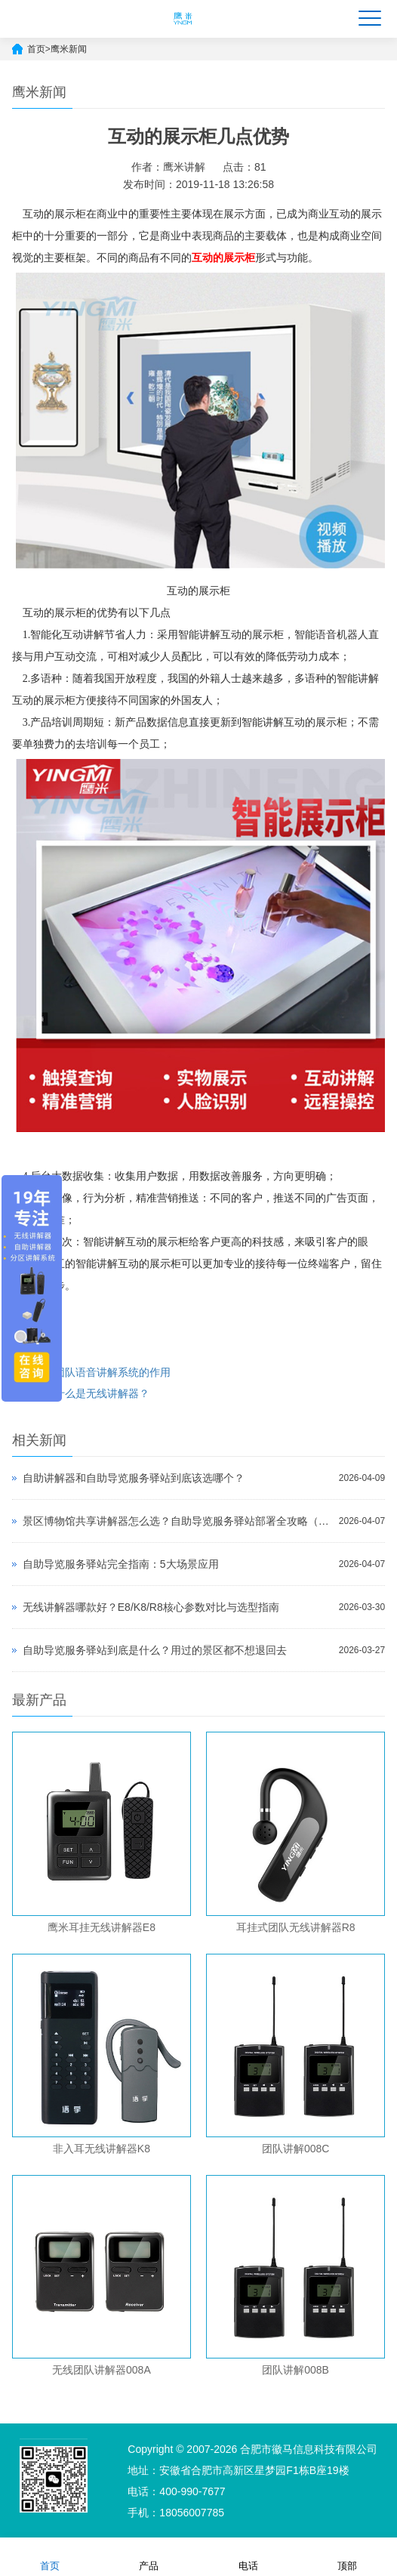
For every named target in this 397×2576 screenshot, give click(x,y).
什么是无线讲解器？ (101, 1393)
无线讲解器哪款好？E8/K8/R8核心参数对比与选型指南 (151, 1607)
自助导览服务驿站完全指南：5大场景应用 (121, 1564)
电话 (248, 2556)
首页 (36, 49)
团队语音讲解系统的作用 (112, 1372)
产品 (148, 2556)
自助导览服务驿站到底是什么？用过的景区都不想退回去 (155, 1650)
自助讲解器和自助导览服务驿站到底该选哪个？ (134, 1478)
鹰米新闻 (69, 49)
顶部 (347, 2556)
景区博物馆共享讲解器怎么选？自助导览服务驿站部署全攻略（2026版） (177, 1521)
